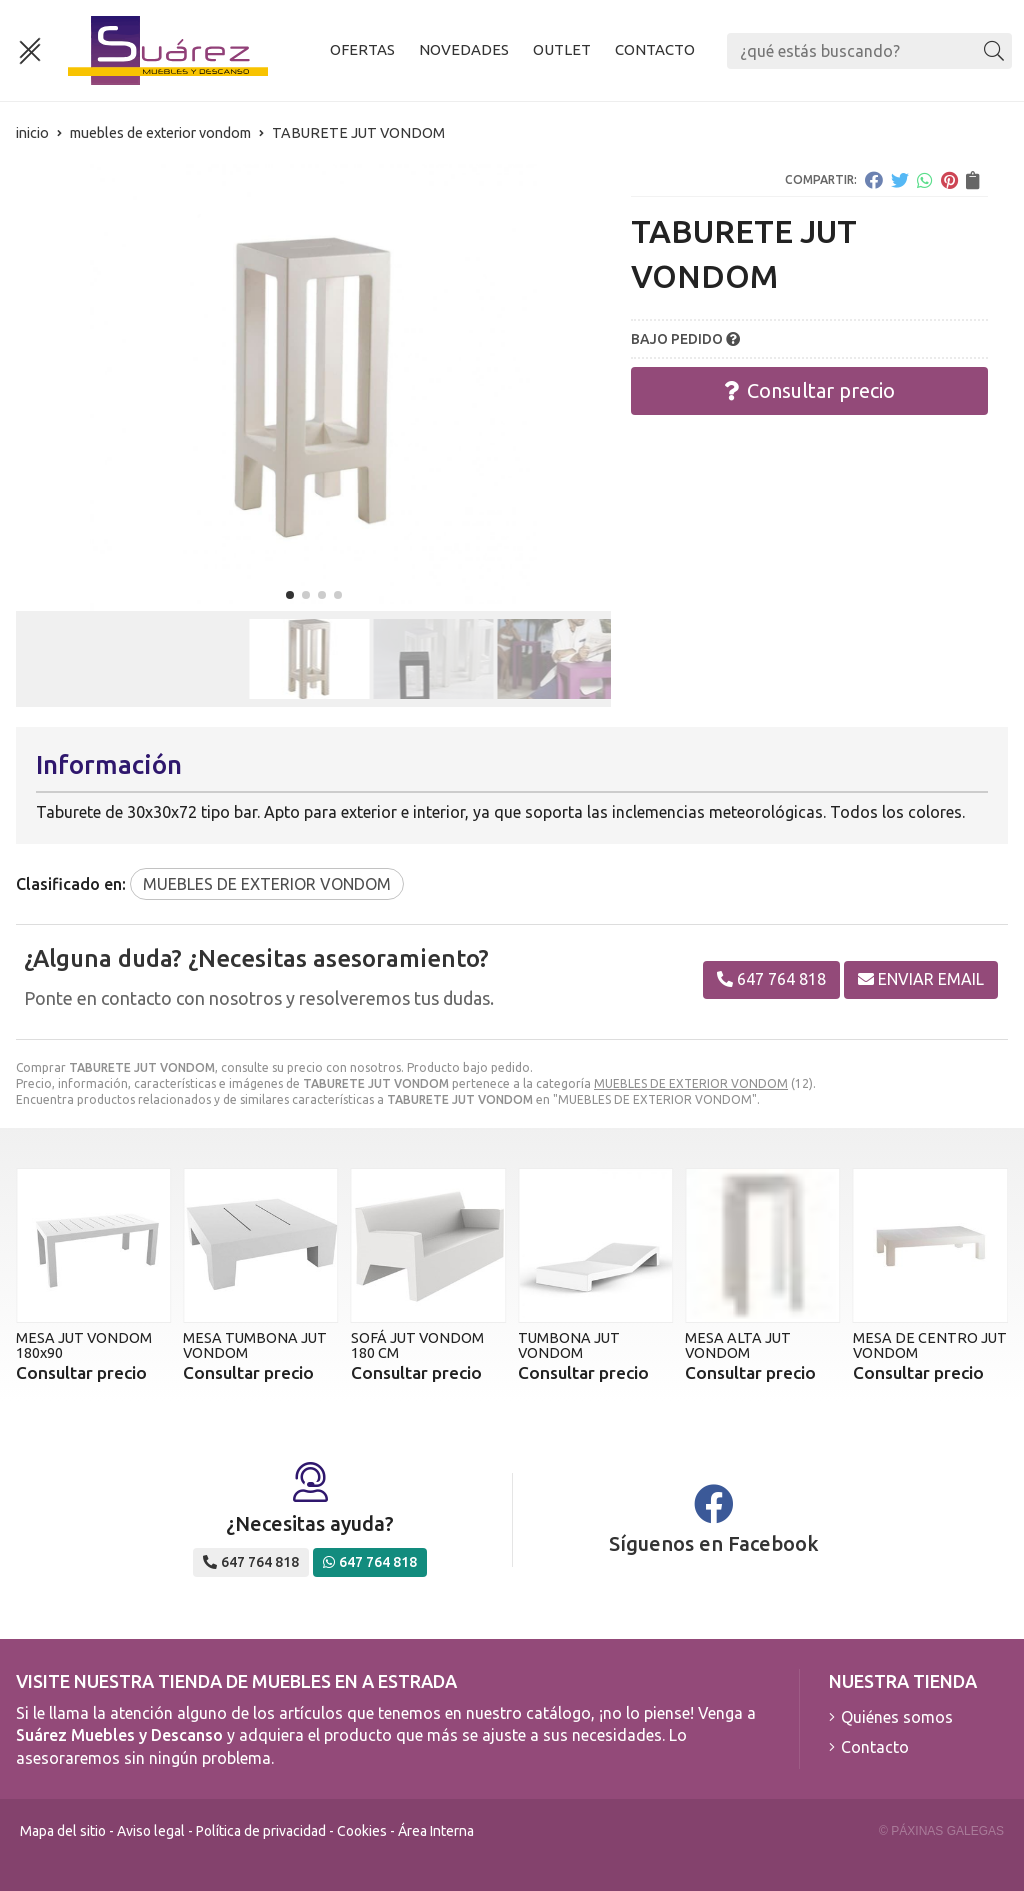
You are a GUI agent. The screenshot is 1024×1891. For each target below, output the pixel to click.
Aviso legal (151, 1831)
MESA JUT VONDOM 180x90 (84, 1345)
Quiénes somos (897, 1717)
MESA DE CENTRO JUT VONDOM (930, 1345)
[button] (290, 595)
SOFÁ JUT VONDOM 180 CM (417, 1345)
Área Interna (436, 1831)
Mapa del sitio (63, 1831)
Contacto (875, 1747)
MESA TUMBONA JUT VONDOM (255, 1345)
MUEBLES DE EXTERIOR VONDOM (691, 1083)
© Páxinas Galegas (941, 1831)
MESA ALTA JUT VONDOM (738, 1345)
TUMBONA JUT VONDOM (569, 1345)
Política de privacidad (261, 1831)
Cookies (362, 1831)
